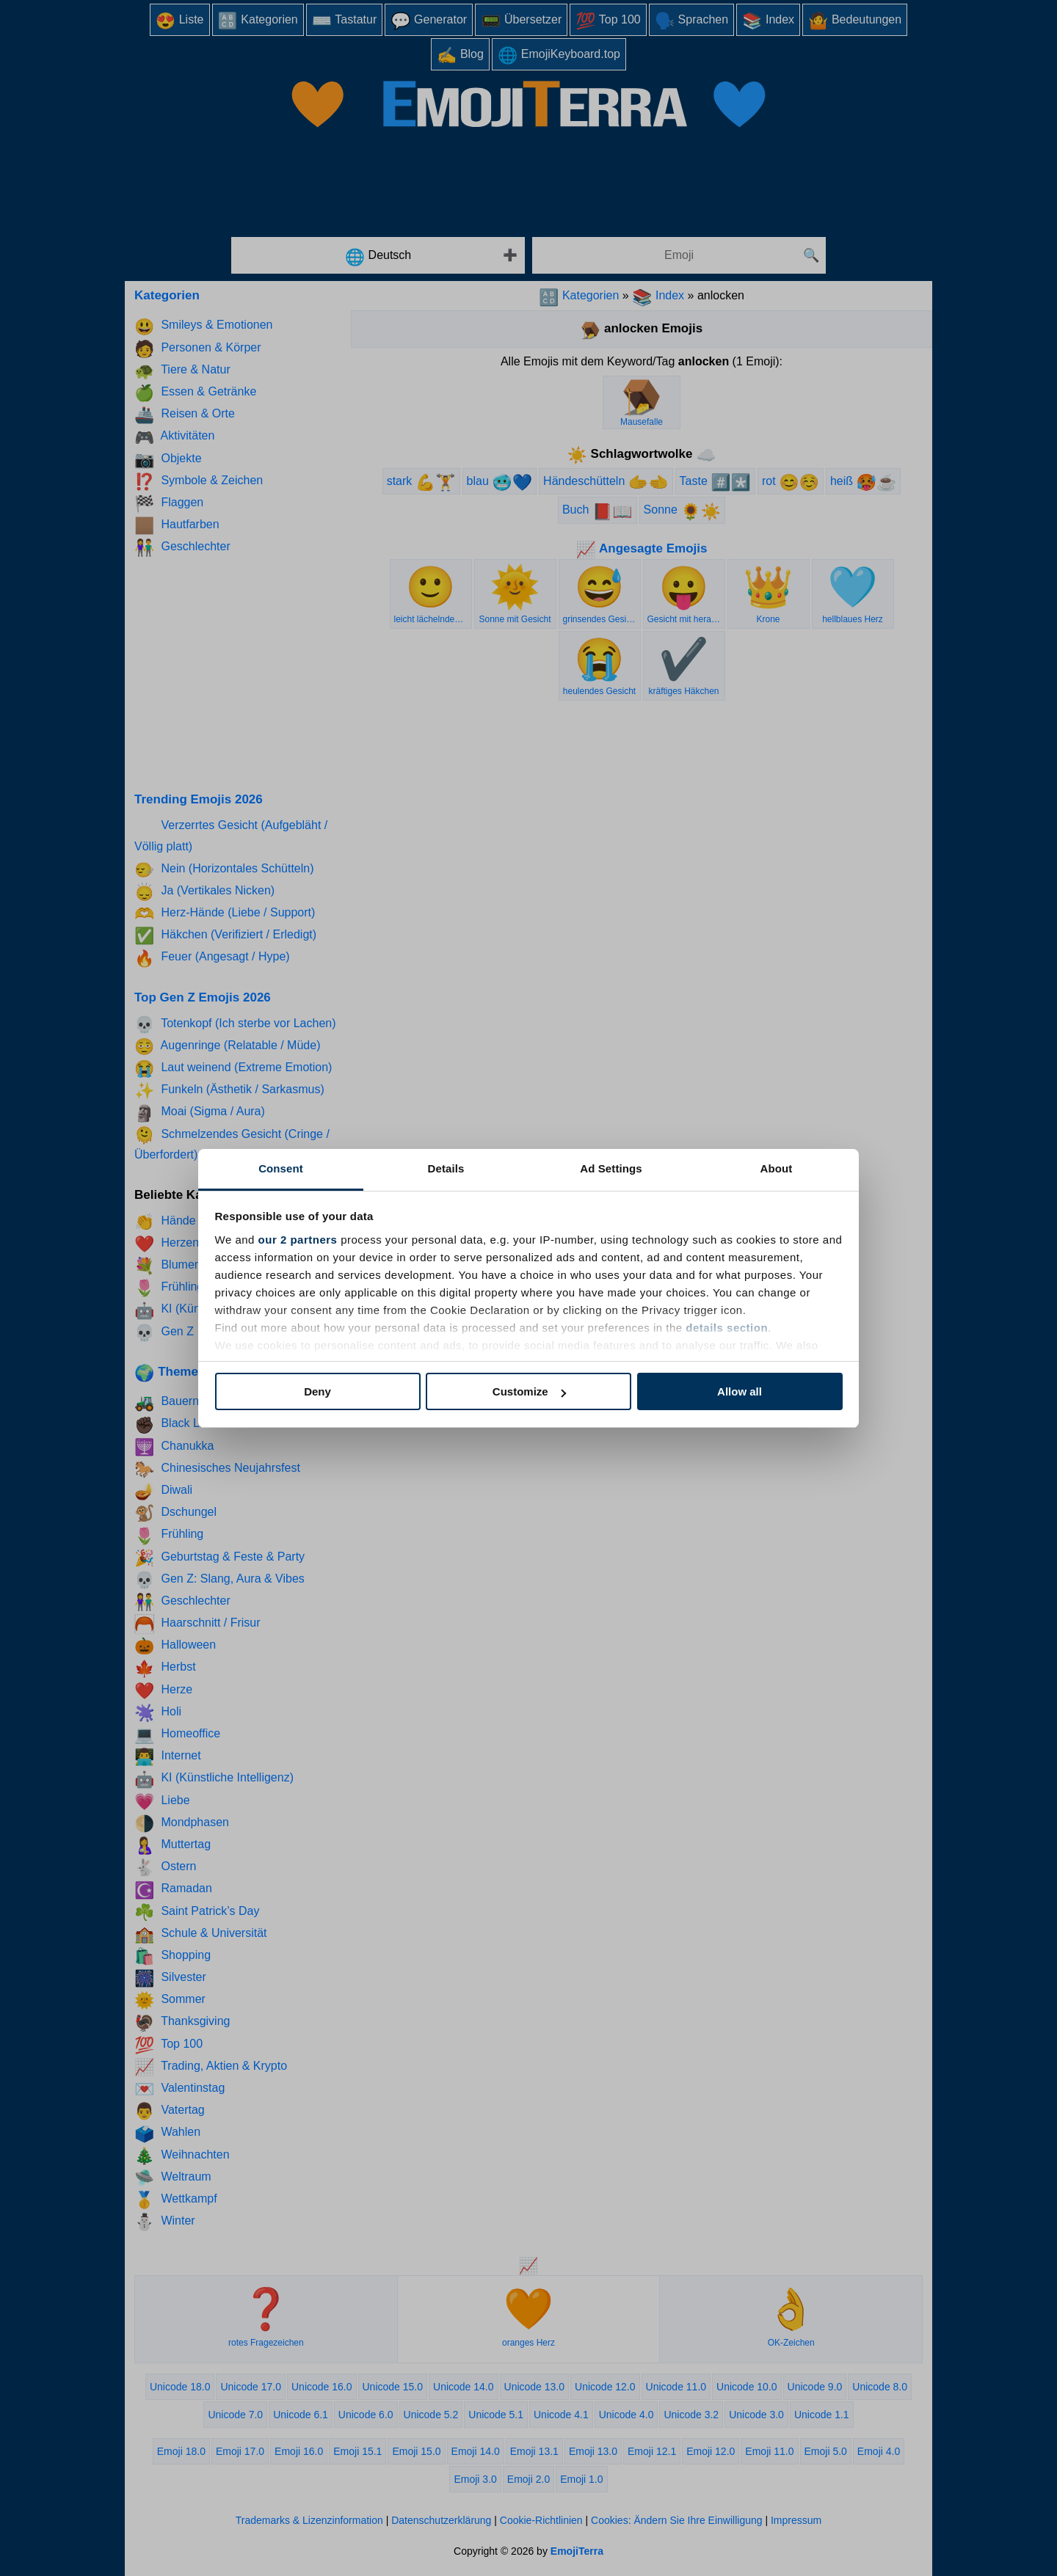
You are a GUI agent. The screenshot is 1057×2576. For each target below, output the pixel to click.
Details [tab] (446, 1168)
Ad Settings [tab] (611, 1168)
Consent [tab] (280, 1168)
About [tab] (776, 1168)
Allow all (739, 1391)
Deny (317, 1391)
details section (727, 1327)
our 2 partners (298, 1239)
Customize (529, 1391)
